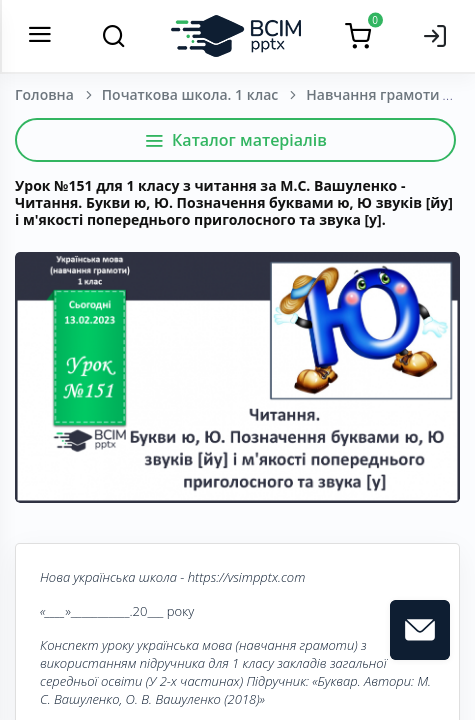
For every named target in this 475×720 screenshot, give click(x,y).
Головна (44, 94)
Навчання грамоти (372, 94)
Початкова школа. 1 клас (190, 94)
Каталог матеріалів (235, 140)
